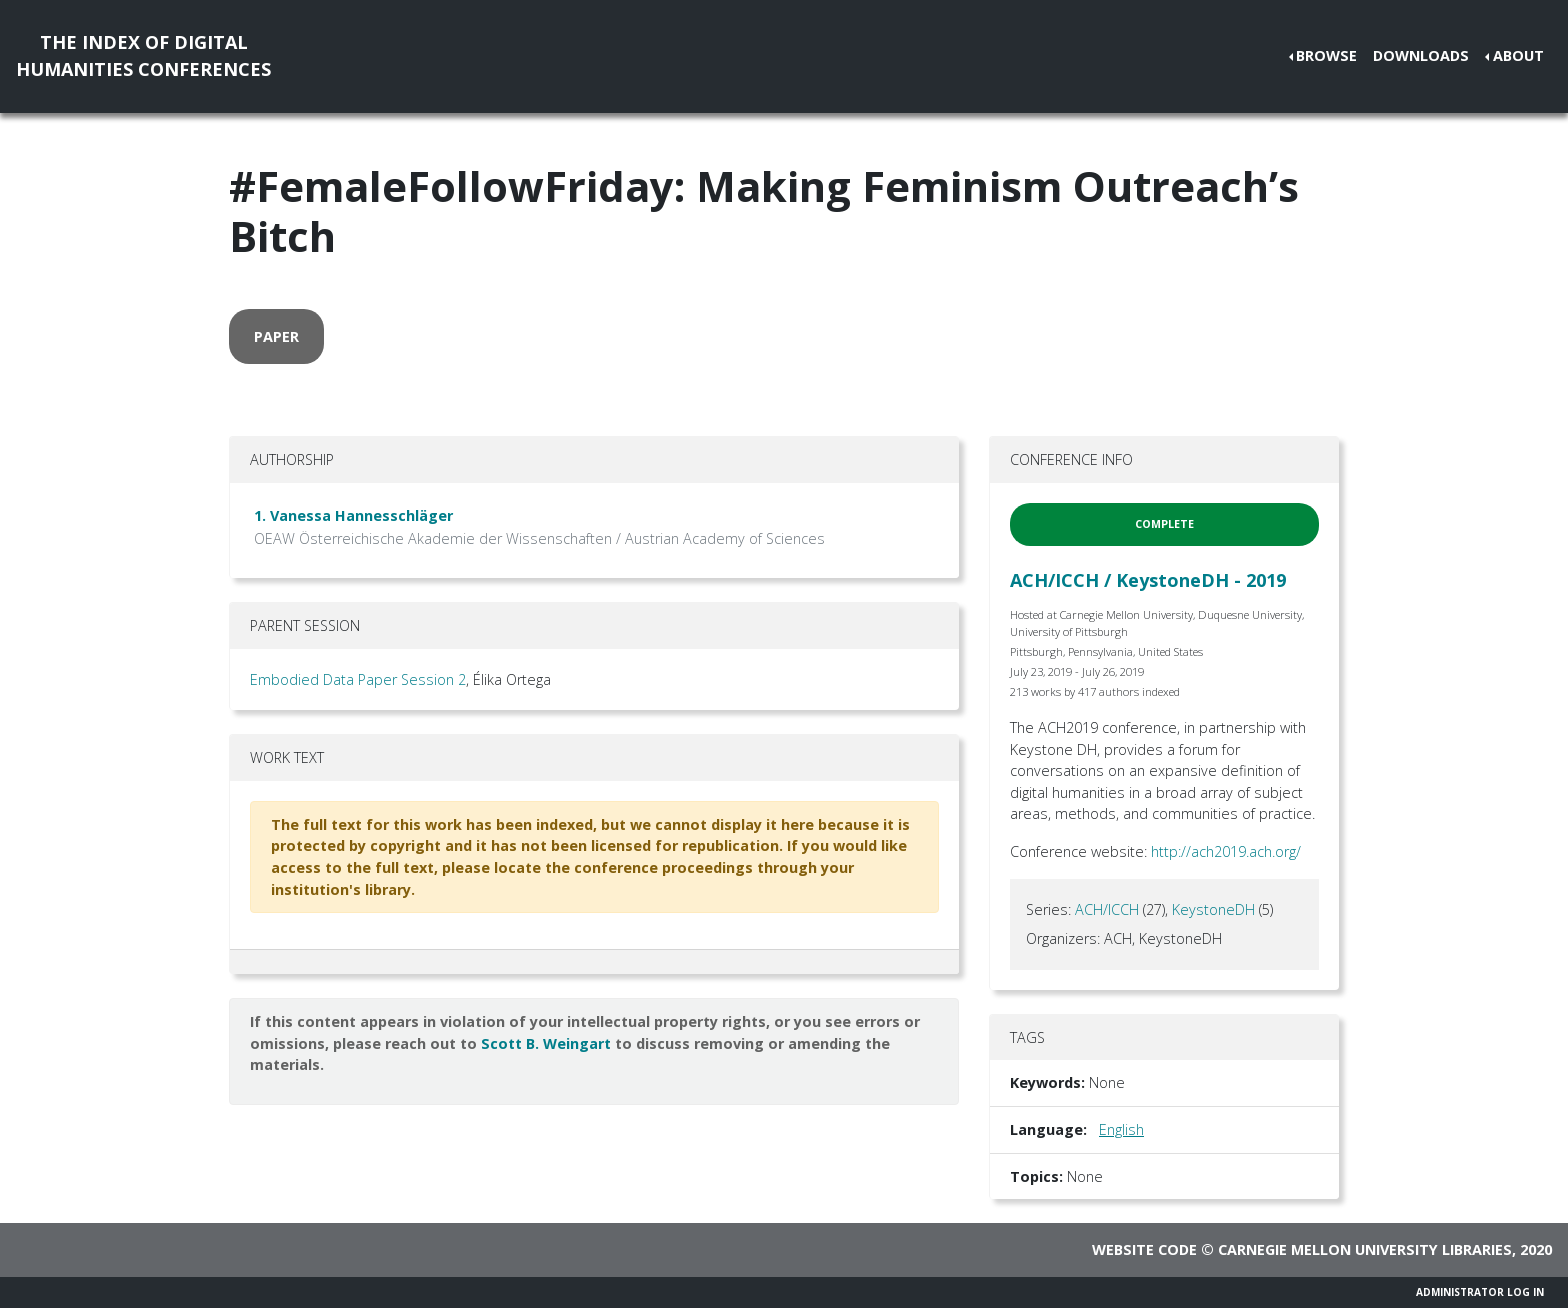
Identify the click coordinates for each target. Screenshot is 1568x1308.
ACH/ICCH (1107, 909)
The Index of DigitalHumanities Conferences (143, 55)
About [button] (1518, 55)
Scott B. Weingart (546, 1043)
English (1121, 1129)
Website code (1144, 1249)
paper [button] (276, 336)
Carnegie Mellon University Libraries (1365, 1249)
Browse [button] (1326, 55)
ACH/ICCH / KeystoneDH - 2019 (1148, 580)
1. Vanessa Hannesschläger (353, 515)
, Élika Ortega (508, 679)
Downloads (1421, 55)
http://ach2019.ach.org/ (1226, 851)
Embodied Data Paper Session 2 (358, 679)
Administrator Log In (1480, 1292)
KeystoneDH (1213, 909)
